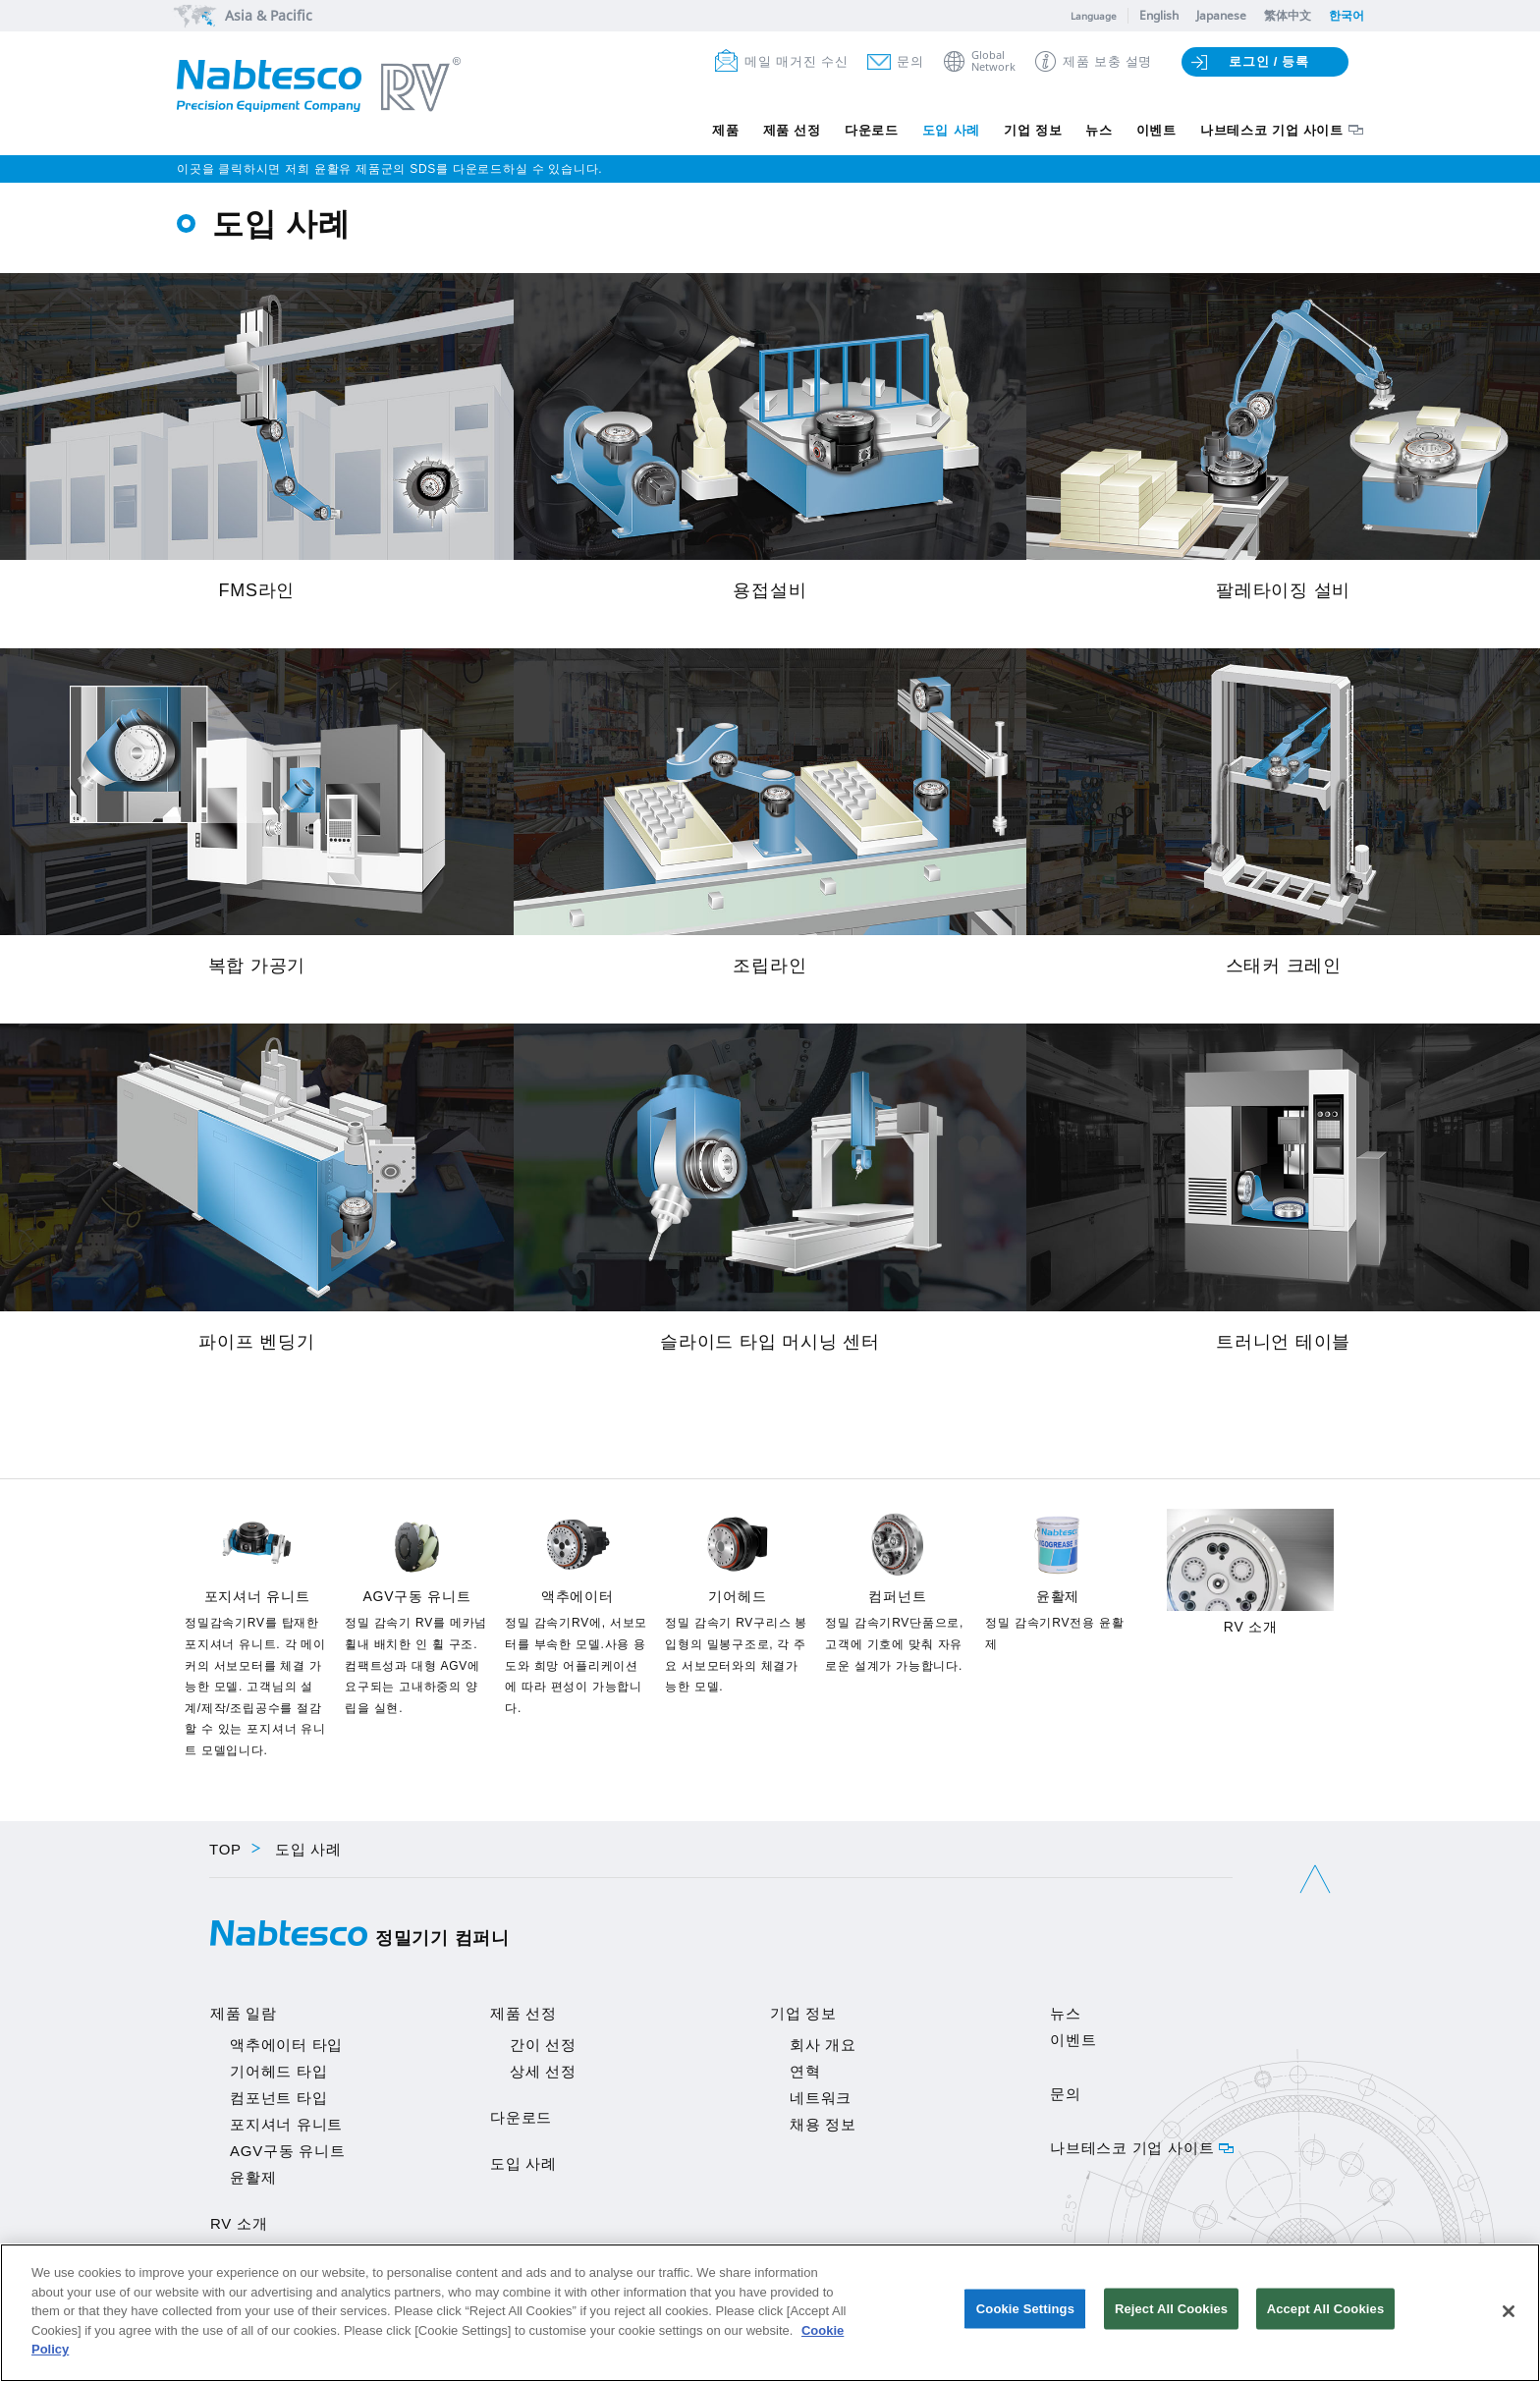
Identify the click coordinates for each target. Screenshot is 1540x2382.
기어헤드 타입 (278, 2071)
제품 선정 (726, 130)
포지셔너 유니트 (286, 2124)
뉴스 (1072, 130)
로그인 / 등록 (1269, 61)
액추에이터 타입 (286, 2044)
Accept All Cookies (1326, 2311)
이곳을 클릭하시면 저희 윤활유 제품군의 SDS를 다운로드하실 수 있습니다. (389, 169)
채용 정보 (823, 2124)
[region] (770, 2313)
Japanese (1221, 15)
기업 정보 (997, 130)
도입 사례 (905, 130)
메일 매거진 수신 (796, 61)
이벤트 (1138, 130)
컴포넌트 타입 (278, 2097)
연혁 (805, 2071)
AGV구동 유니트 (288, 2150)
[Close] (1508, 2311)
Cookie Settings (1025, 2311)
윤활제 (253, 2177)
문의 (910, 61)
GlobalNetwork (993, 61)
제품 (651, 130)
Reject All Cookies (1171, 2311)
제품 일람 (243, 2013)
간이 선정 (543, 2044)
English (1159, 15)
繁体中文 (1287, 15)
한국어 (1346, 15)
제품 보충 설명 (1107, 61)
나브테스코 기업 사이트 (1266, 130)
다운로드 (816, 130)
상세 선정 (543, 2071)
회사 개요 (823, 2044)
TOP (225, 1849)
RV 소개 (238, 2223)
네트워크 (821, 2097)
